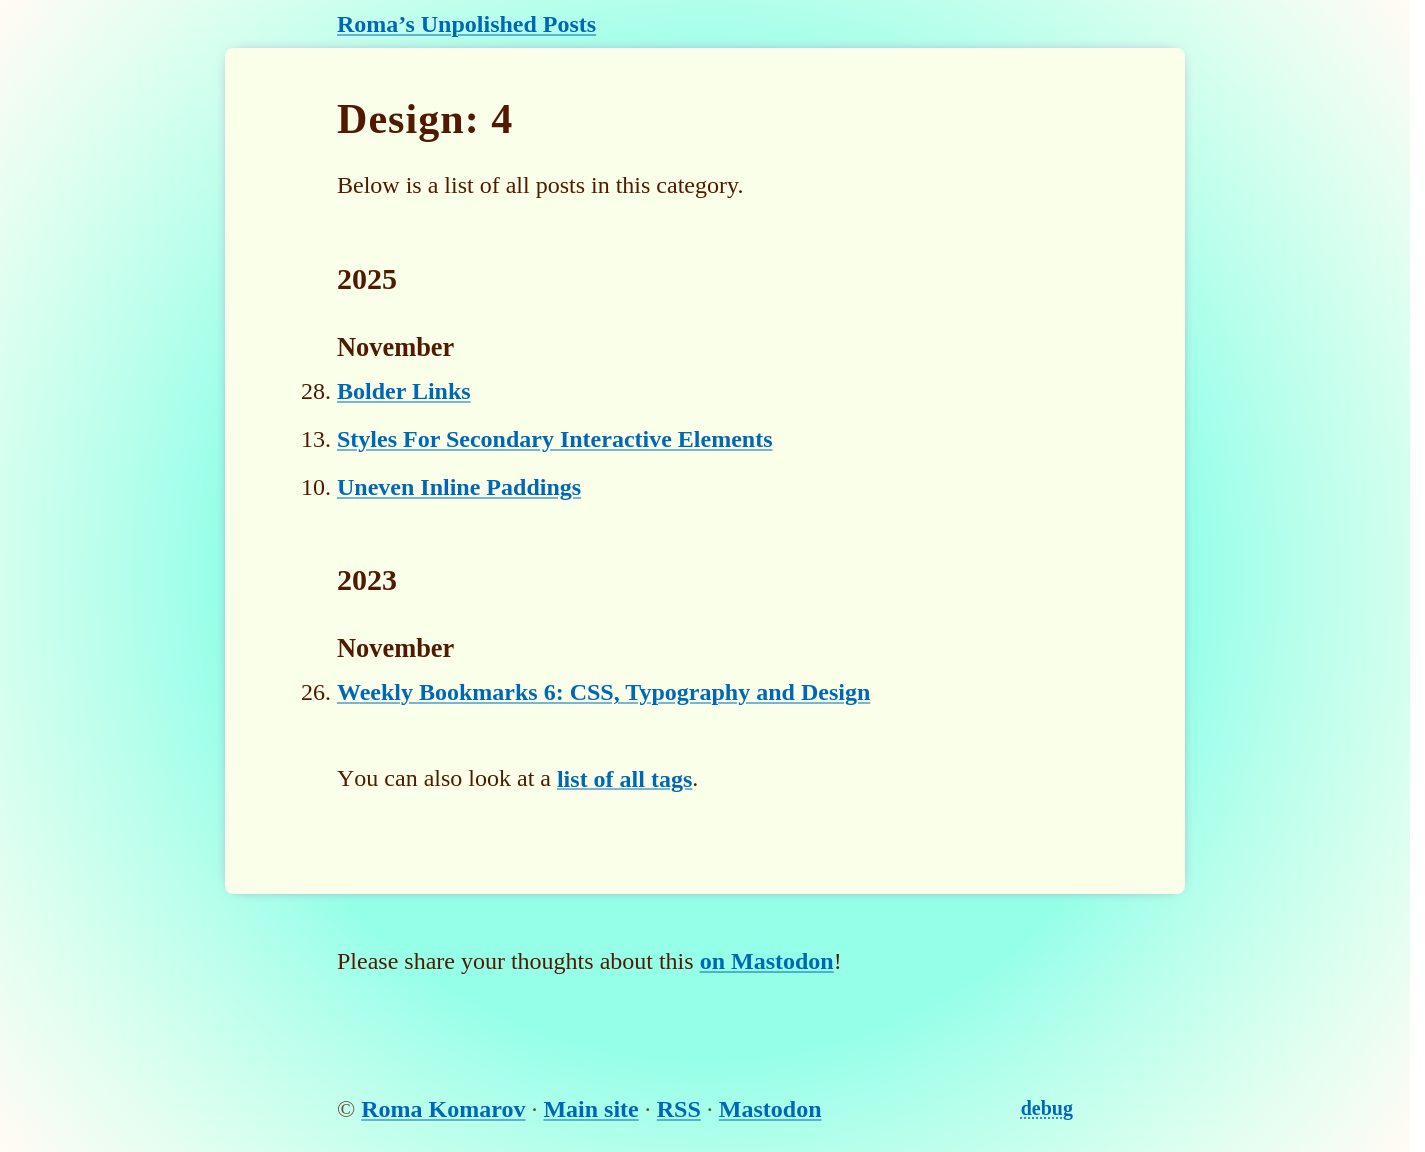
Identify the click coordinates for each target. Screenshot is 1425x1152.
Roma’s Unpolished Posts (466, 24)
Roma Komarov (443, 1109)
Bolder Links (404, 391)
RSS (679, 1109)
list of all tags (624, 778)
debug (1047, 1108)
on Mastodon (767, 961)
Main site (590, 1109)
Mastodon (770, 1109)
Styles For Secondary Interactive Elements (555, 439)
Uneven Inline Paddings (459, 487)
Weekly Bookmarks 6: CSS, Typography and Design (603, 692)
